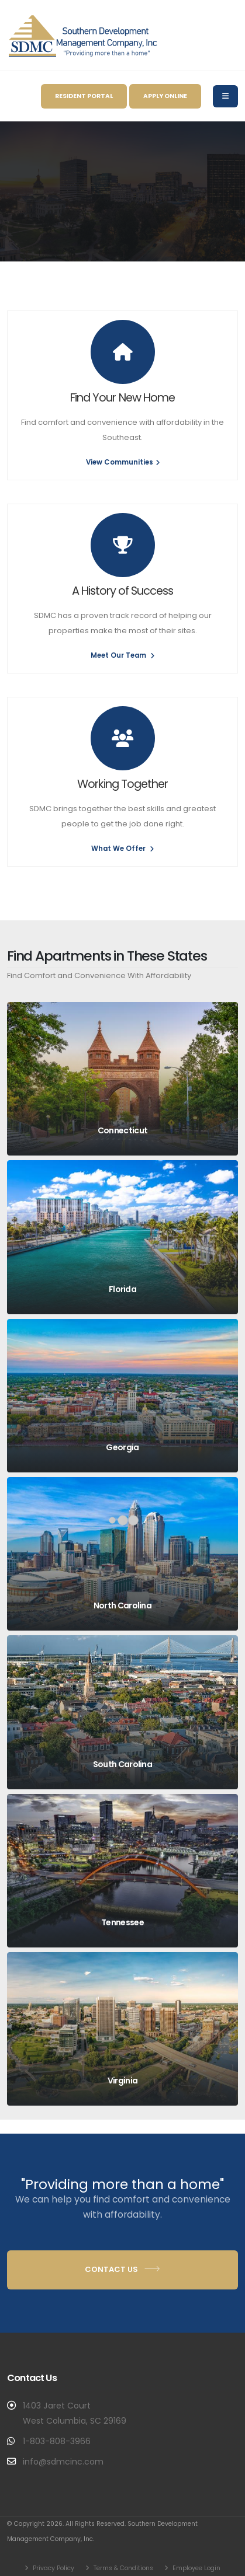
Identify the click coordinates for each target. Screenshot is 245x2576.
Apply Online (165, 96)
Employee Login (195, 2568)
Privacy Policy (52, 2568)
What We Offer (122, 848)
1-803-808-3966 (57, 2441)
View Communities (123, 462)
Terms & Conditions (122, 2568)
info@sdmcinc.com (63, 2461)
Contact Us (122, 2269)
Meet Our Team (122, 655)
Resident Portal (84, 96)
